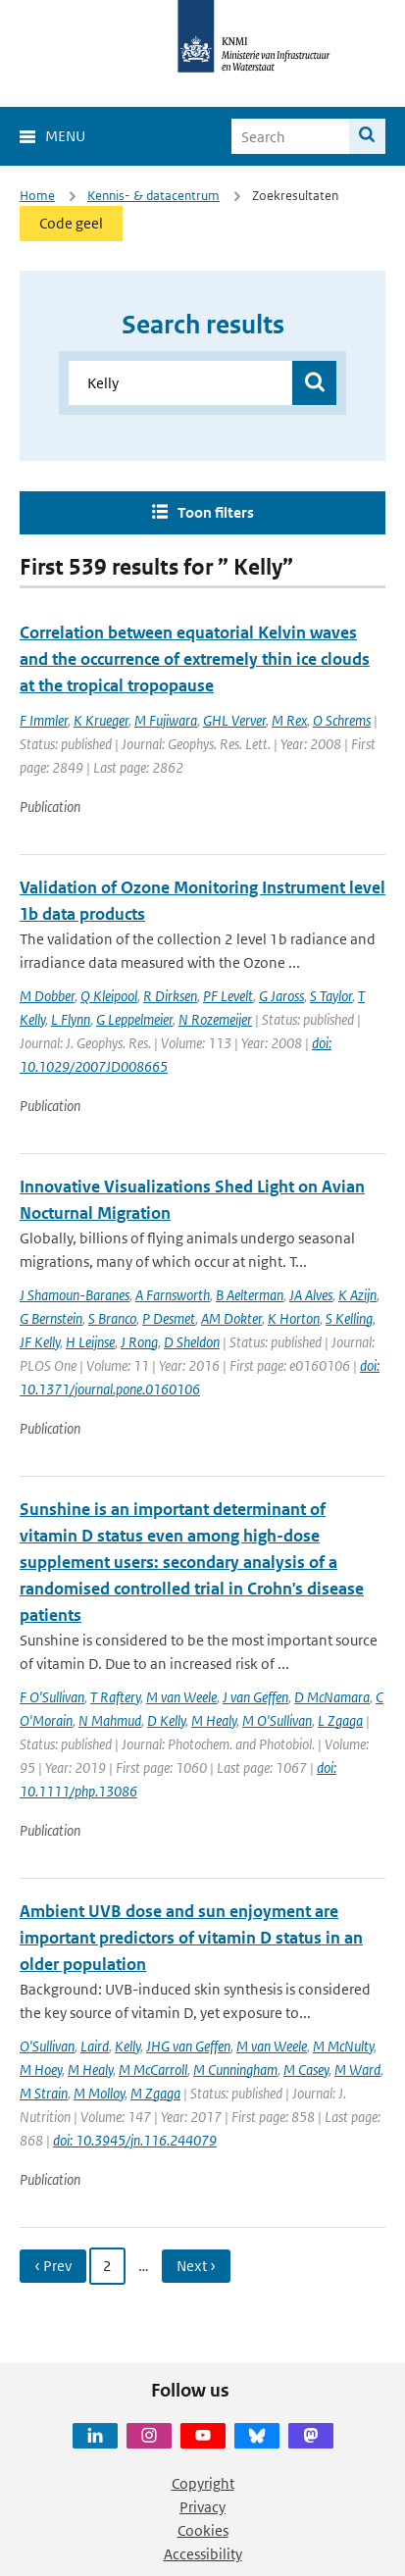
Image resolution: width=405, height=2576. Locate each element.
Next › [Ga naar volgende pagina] (196, 2265)
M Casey (306, 2069)
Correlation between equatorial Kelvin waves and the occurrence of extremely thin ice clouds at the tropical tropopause (195, 659)
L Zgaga (340, 1720)
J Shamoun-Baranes (74, 1295)
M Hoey (41, 2069)
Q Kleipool (108, 995)
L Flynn (70, 1019)
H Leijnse (90, 1342)
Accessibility (203, 2554)
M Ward (357, 2069)
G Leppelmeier (134, 1019)
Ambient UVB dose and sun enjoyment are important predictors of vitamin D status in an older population (191, 1937)
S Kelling (349, 1318)
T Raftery (115, 1697)
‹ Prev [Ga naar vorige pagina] (53, 2265)
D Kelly (166, 1720)
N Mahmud (109, 1720)
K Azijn (357, 1295)
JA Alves (310, 1295)
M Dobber (47, 995)
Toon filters (215, 512)
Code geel (71, 223)
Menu (65, 135)
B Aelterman (249, 1295)
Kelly (127, 2046)
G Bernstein (51, 1318)
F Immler (44, 720)
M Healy (213, 1720)
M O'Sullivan (277, 1720)
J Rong (139, 1342)
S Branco (112, 1318)
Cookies (202, 2530)
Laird (94, 2046)
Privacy (202, 2507)
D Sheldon (192, 1342)
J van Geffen (255, 1697)
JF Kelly (40, 1342)
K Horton (294, 1318)
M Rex (289, 720)
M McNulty (343, 2046)
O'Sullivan (47, 2046)
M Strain (44, 2093)
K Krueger (101, 720)
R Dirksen (170, 995)
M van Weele (181, 1697)
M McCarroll (153, 2069)
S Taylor (331, 995)
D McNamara (332, 1697)
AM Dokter (231, 1318)
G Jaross (281, 995)
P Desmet (168, 1318)
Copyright (203, 2483)
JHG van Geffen (188, 2046)
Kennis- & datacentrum (153, 195)
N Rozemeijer (215, 1019)
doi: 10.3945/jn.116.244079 (135, 2140)
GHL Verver (234, 720)
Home (37, 195)
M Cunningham (235, 2069)
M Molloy (99, 2093)
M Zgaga (155, 2093)
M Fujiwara (165, 720)
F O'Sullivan (52, 1697)
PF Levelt (228, 995)
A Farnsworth (172, 1295)
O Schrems (342, 720)
